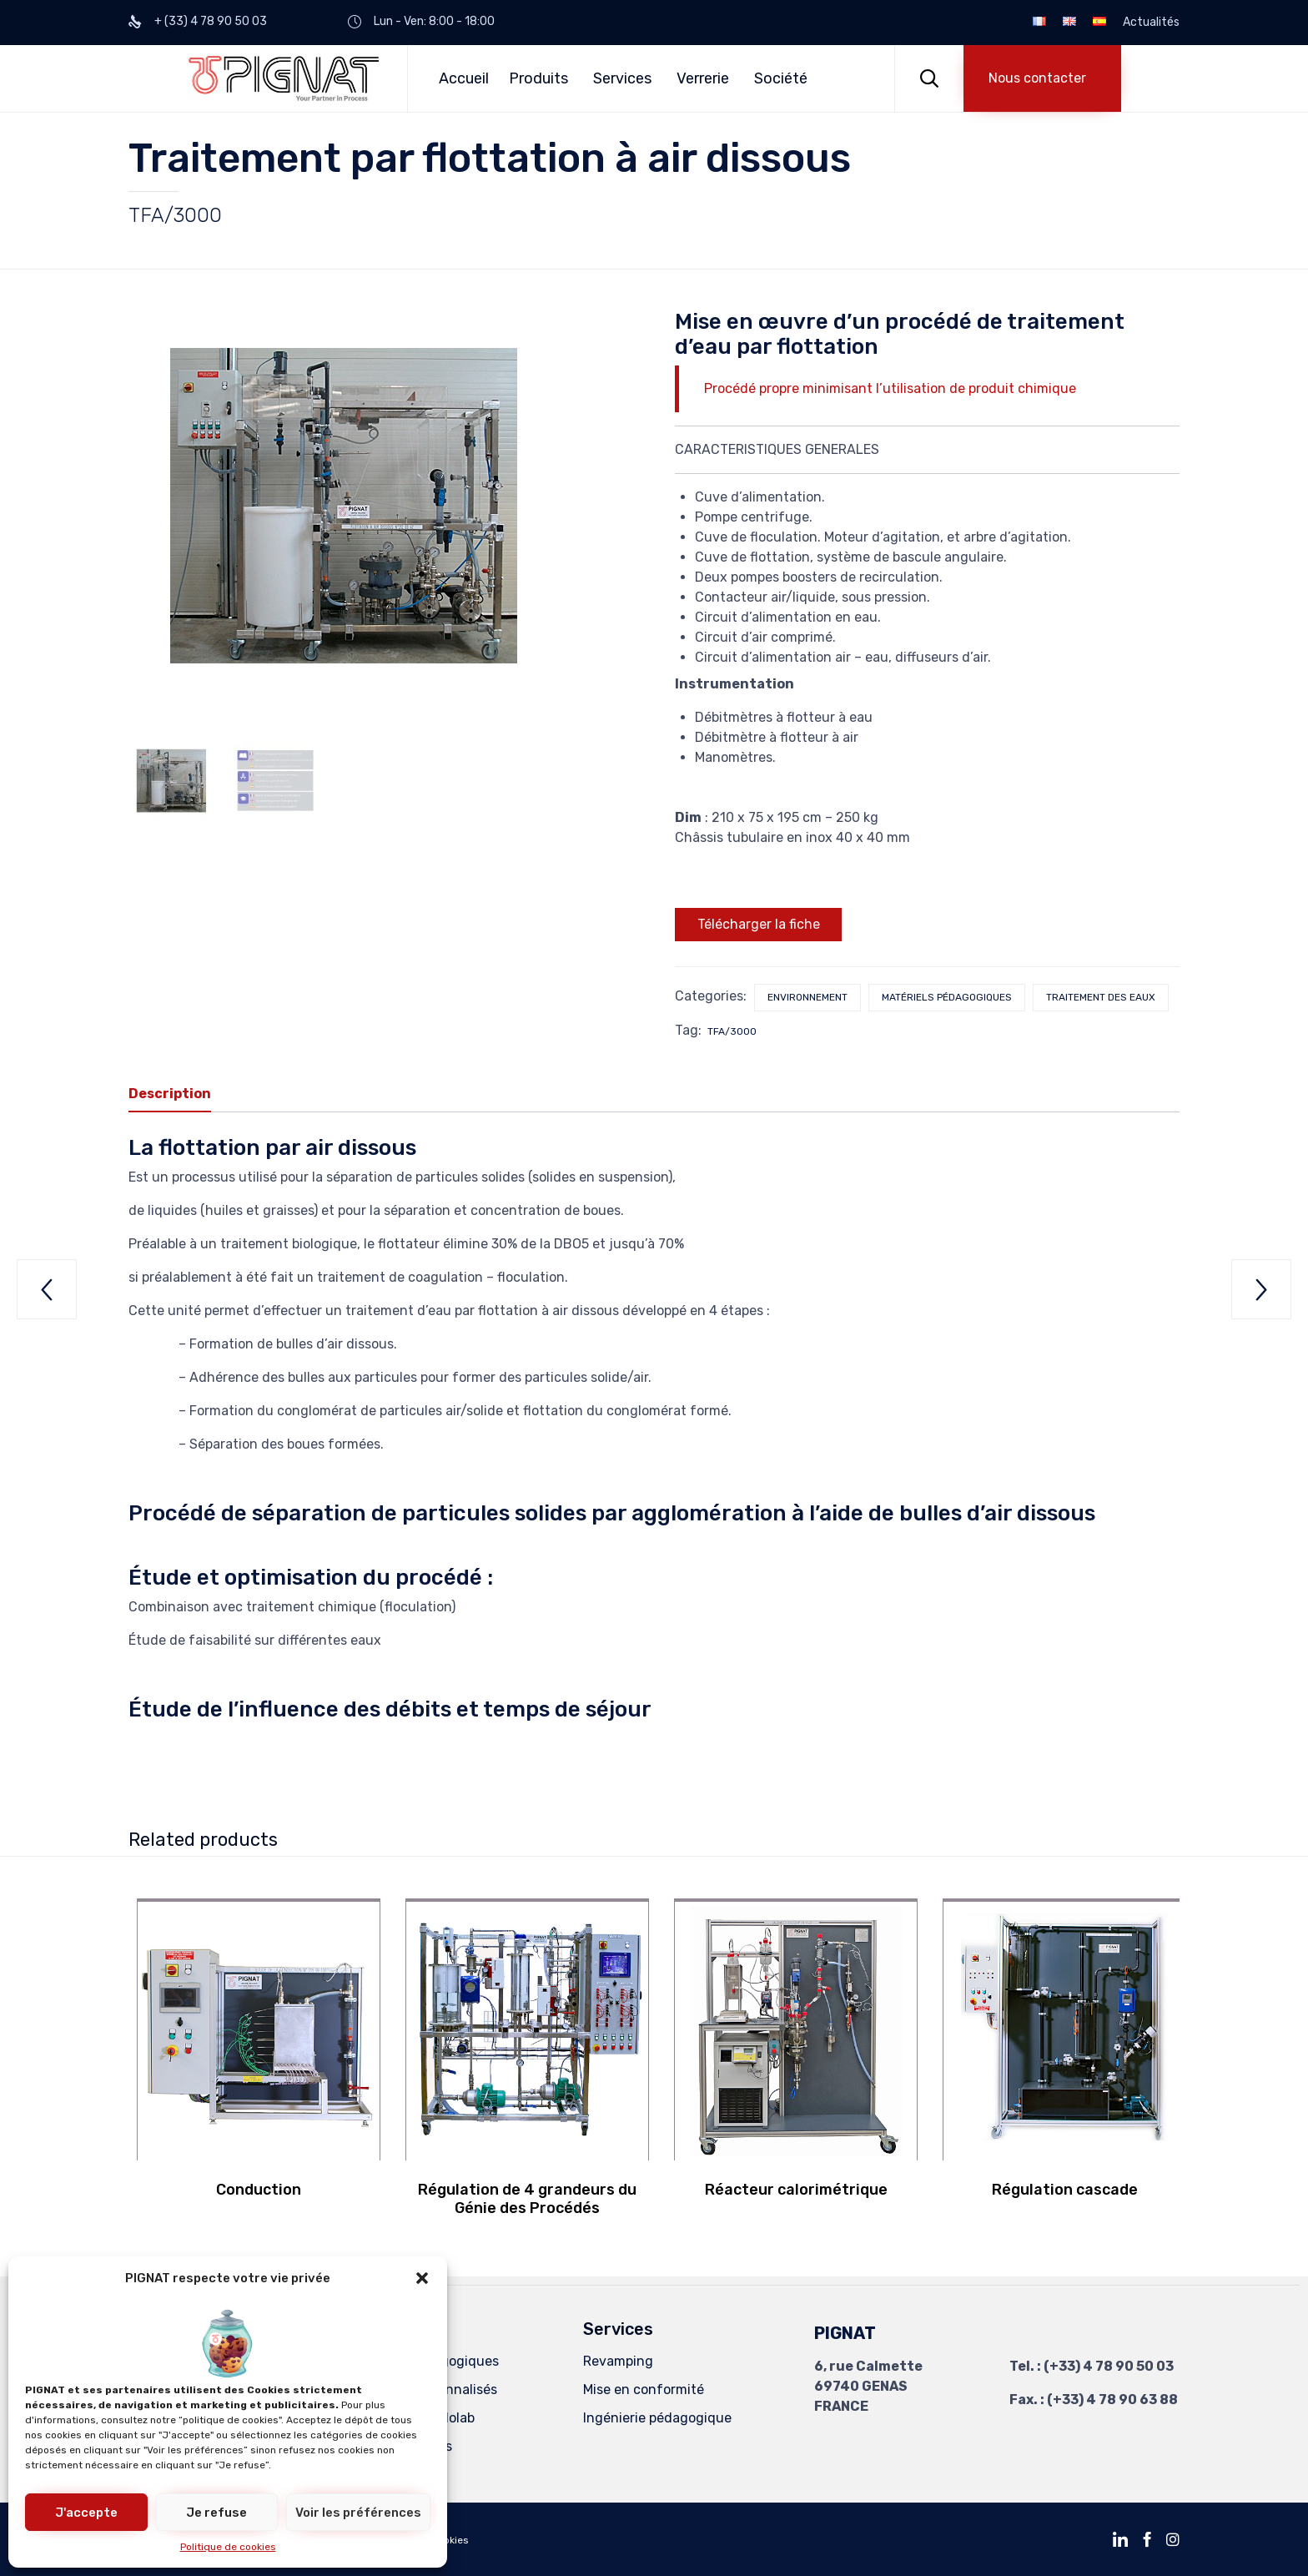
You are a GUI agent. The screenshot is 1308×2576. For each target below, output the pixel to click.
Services (622, 78)
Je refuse (216, 2512)
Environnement (807, 997)
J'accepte (86, 2512)
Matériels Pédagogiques (424, 2361)
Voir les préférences (358, 2512)
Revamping (618, 2361)
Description (169, 1093)
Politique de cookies (228, 2547)
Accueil (464, 78)
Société (780, 78)
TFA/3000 (732, 1031)
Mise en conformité (643, 2389)
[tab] (178, 1094)
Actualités (1151, 22)
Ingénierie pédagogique (657, 2418)
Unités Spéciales (400, 2446)
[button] (422, 2278)
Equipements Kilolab (412, 2418)
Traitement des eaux (1100, 997)
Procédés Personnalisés (423, 2389)
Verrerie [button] (703, 78)
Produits (538, 78)
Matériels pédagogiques (947, 997)
